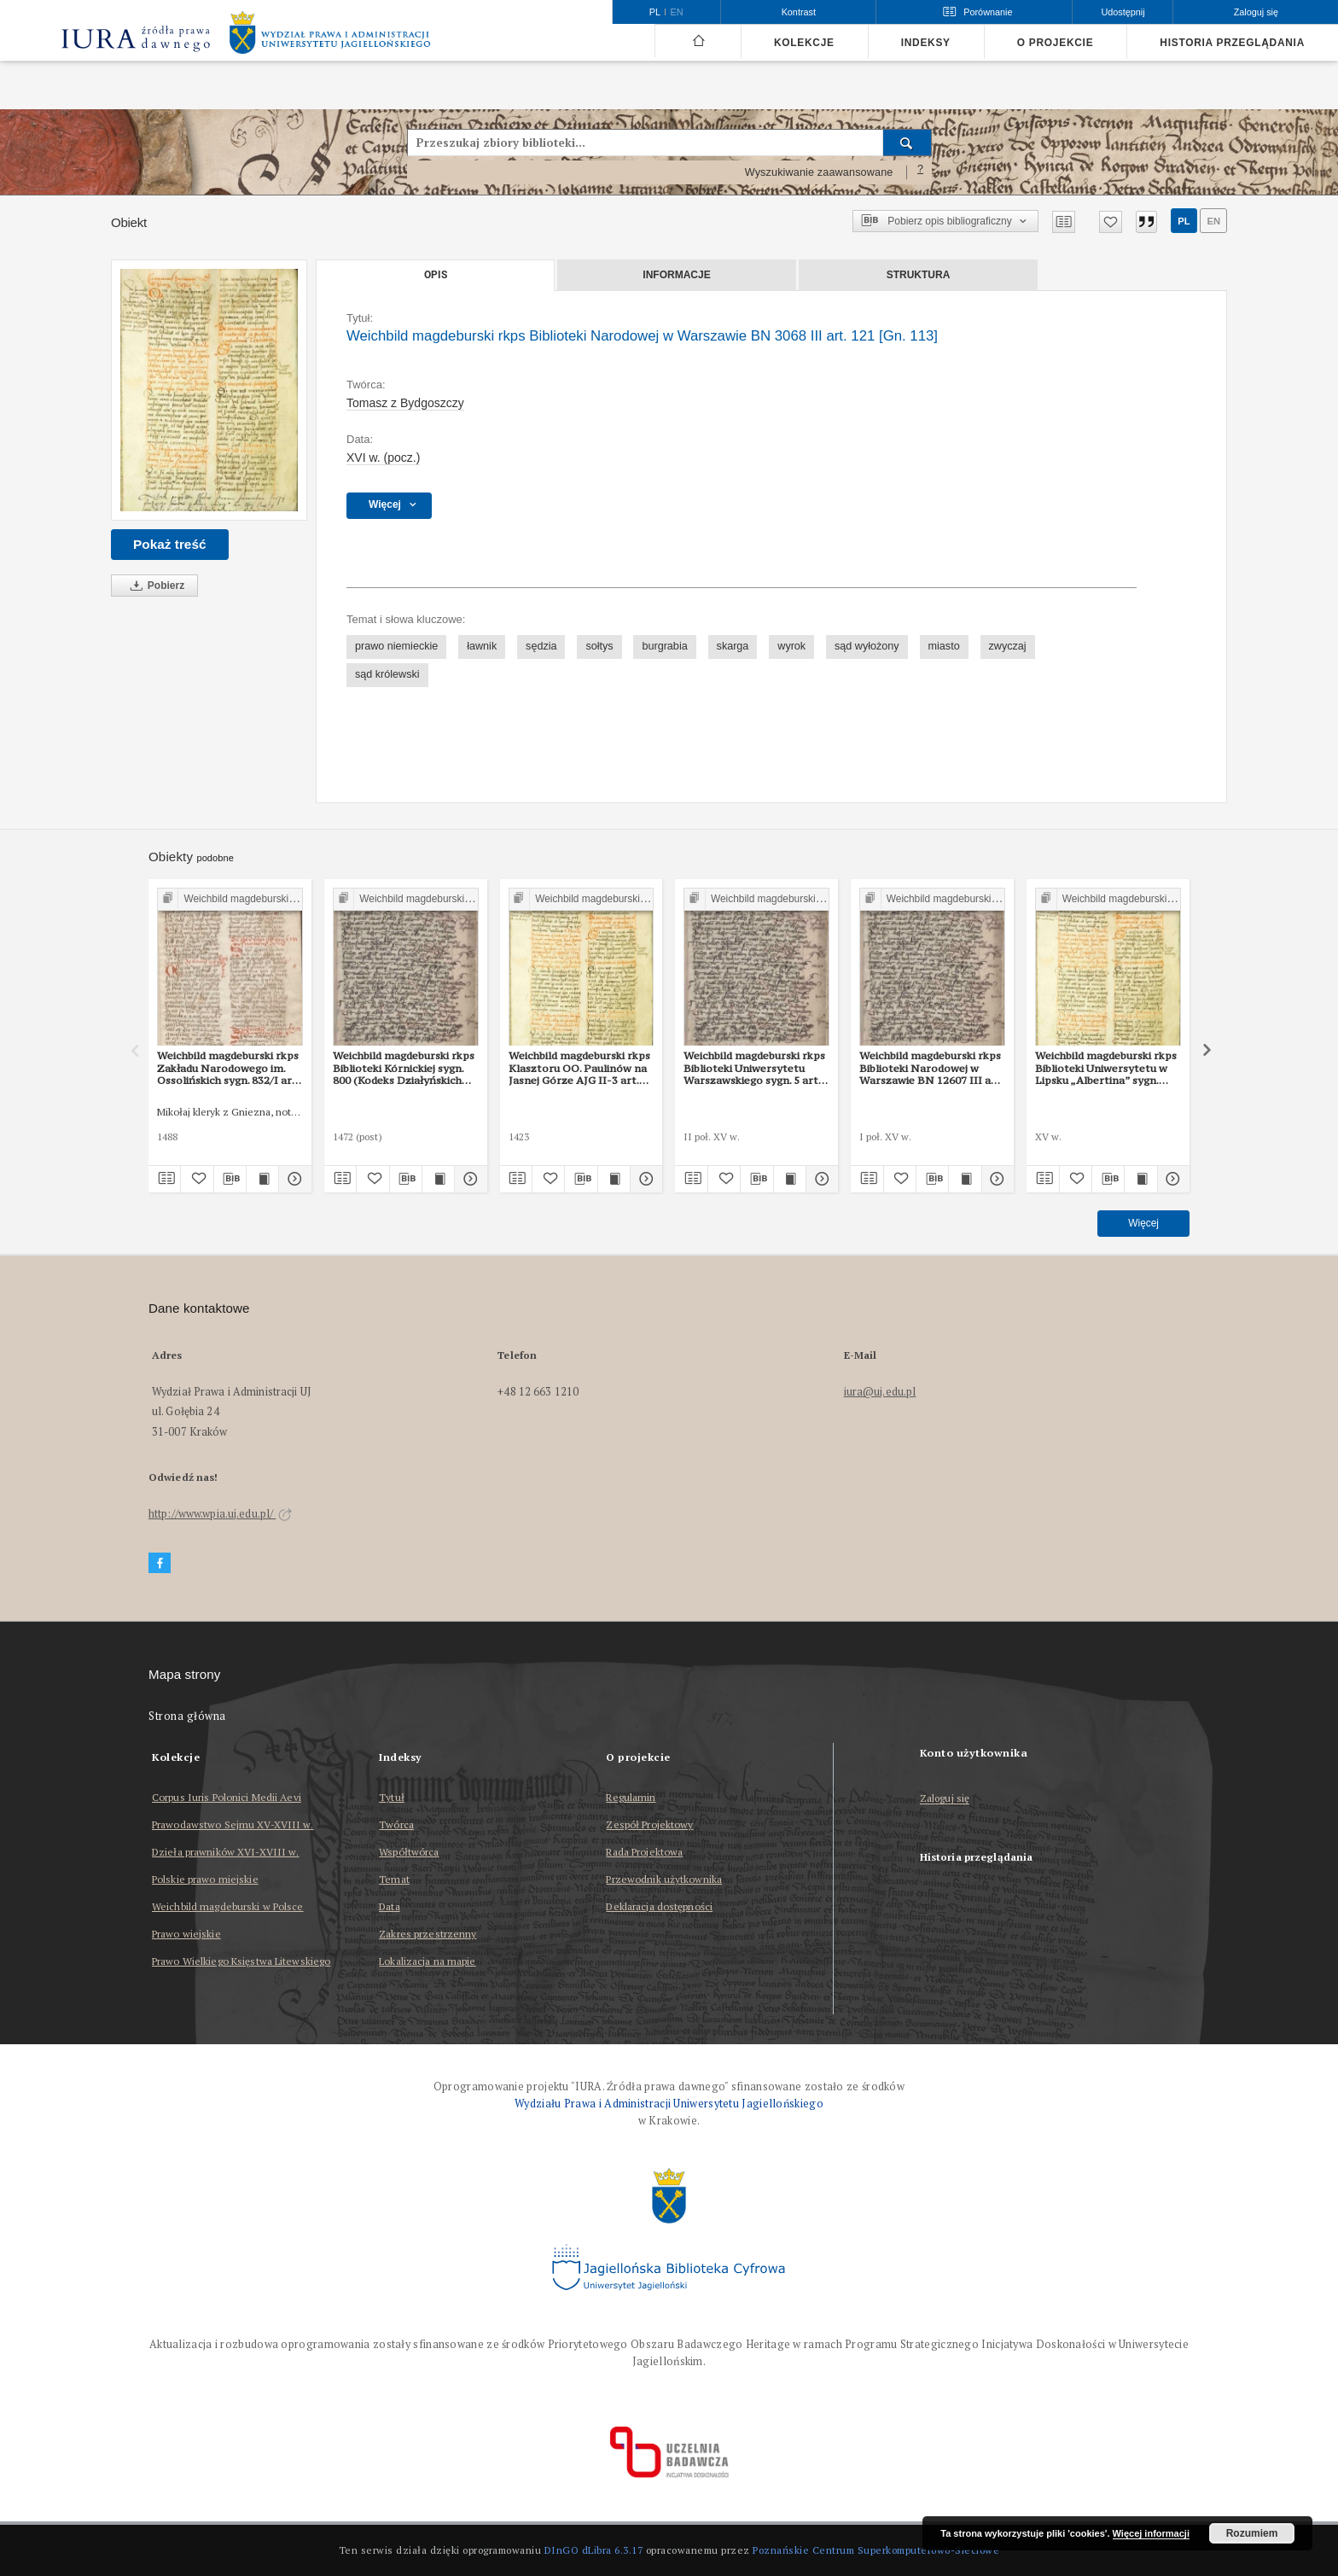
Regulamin (630, 1797)
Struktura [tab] (919, 275)
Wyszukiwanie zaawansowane (819, 172)
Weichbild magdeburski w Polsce (228, 1906)
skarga (733, 646)
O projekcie (1055, 43)
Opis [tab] (435, 275)
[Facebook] (159, 1563)
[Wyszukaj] (907, 142)
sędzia (541, 646)
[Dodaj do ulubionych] (1110, 222)
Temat (394, 1879)
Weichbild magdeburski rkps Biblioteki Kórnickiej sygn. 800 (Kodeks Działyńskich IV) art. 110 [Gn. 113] (403, 1068)
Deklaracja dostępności (659, 1906)
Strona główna (187, 1716)
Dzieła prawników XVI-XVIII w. (225, 1851)
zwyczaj (1008, 646)
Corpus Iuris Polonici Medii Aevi (226, 1797)
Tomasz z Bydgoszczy (405, 403)
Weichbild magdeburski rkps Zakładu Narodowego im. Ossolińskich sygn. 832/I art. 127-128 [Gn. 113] (228, 1068)
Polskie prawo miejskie (205, 1879)
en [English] (677, 12)
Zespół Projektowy (649, 1824)
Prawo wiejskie (186, 1933)
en (1213, 221)
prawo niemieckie (396, 646)
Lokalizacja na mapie (427, 1961)
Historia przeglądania (1232, 43)
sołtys (599, 646)
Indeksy (926, 43)
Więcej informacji (1151, 2533)
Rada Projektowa (644, 1851)
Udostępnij (1122, 12)
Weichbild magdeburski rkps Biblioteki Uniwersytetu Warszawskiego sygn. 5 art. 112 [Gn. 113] (754, 1068)
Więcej (1143, 1223)
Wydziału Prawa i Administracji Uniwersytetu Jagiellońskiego (669, 2103)
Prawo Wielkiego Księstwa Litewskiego (241, 1961)
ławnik (482, 646)
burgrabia (664, 646)
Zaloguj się (945, 1798)
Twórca (396, 1824)
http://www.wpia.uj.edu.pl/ (220, 1514)
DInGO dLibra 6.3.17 (593, 2550)
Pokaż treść (170, 544)
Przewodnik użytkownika (664, 1879)
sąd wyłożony (867, 646)
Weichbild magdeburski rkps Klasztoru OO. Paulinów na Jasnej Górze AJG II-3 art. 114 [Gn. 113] (579, 1068)
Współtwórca (409, 1851)
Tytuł (391, 1797)
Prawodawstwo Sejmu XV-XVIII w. (233, 1824)
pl (1184, 221)
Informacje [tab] (676, 275)
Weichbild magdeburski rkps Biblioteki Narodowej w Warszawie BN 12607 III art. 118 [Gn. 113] (931, 1068)
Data (389, 1906)
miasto (944, 646)
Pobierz (154, 586)
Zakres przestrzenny (427, 1933)
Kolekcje (804, 43)
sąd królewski (387, 674)
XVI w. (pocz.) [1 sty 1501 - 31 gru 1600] (383, 457)
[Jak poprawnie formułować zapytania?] (921, 172)
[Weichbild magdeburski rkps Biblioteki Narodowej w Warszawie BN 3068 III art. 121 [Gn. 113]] (209, 390)
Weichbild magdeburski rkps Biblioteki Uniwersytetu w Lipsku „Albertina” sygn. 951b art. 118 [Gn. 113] (1106, 1068)
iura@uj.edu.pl (880, 1391)
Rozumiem (1252, 2533)
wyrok (791, 646)
